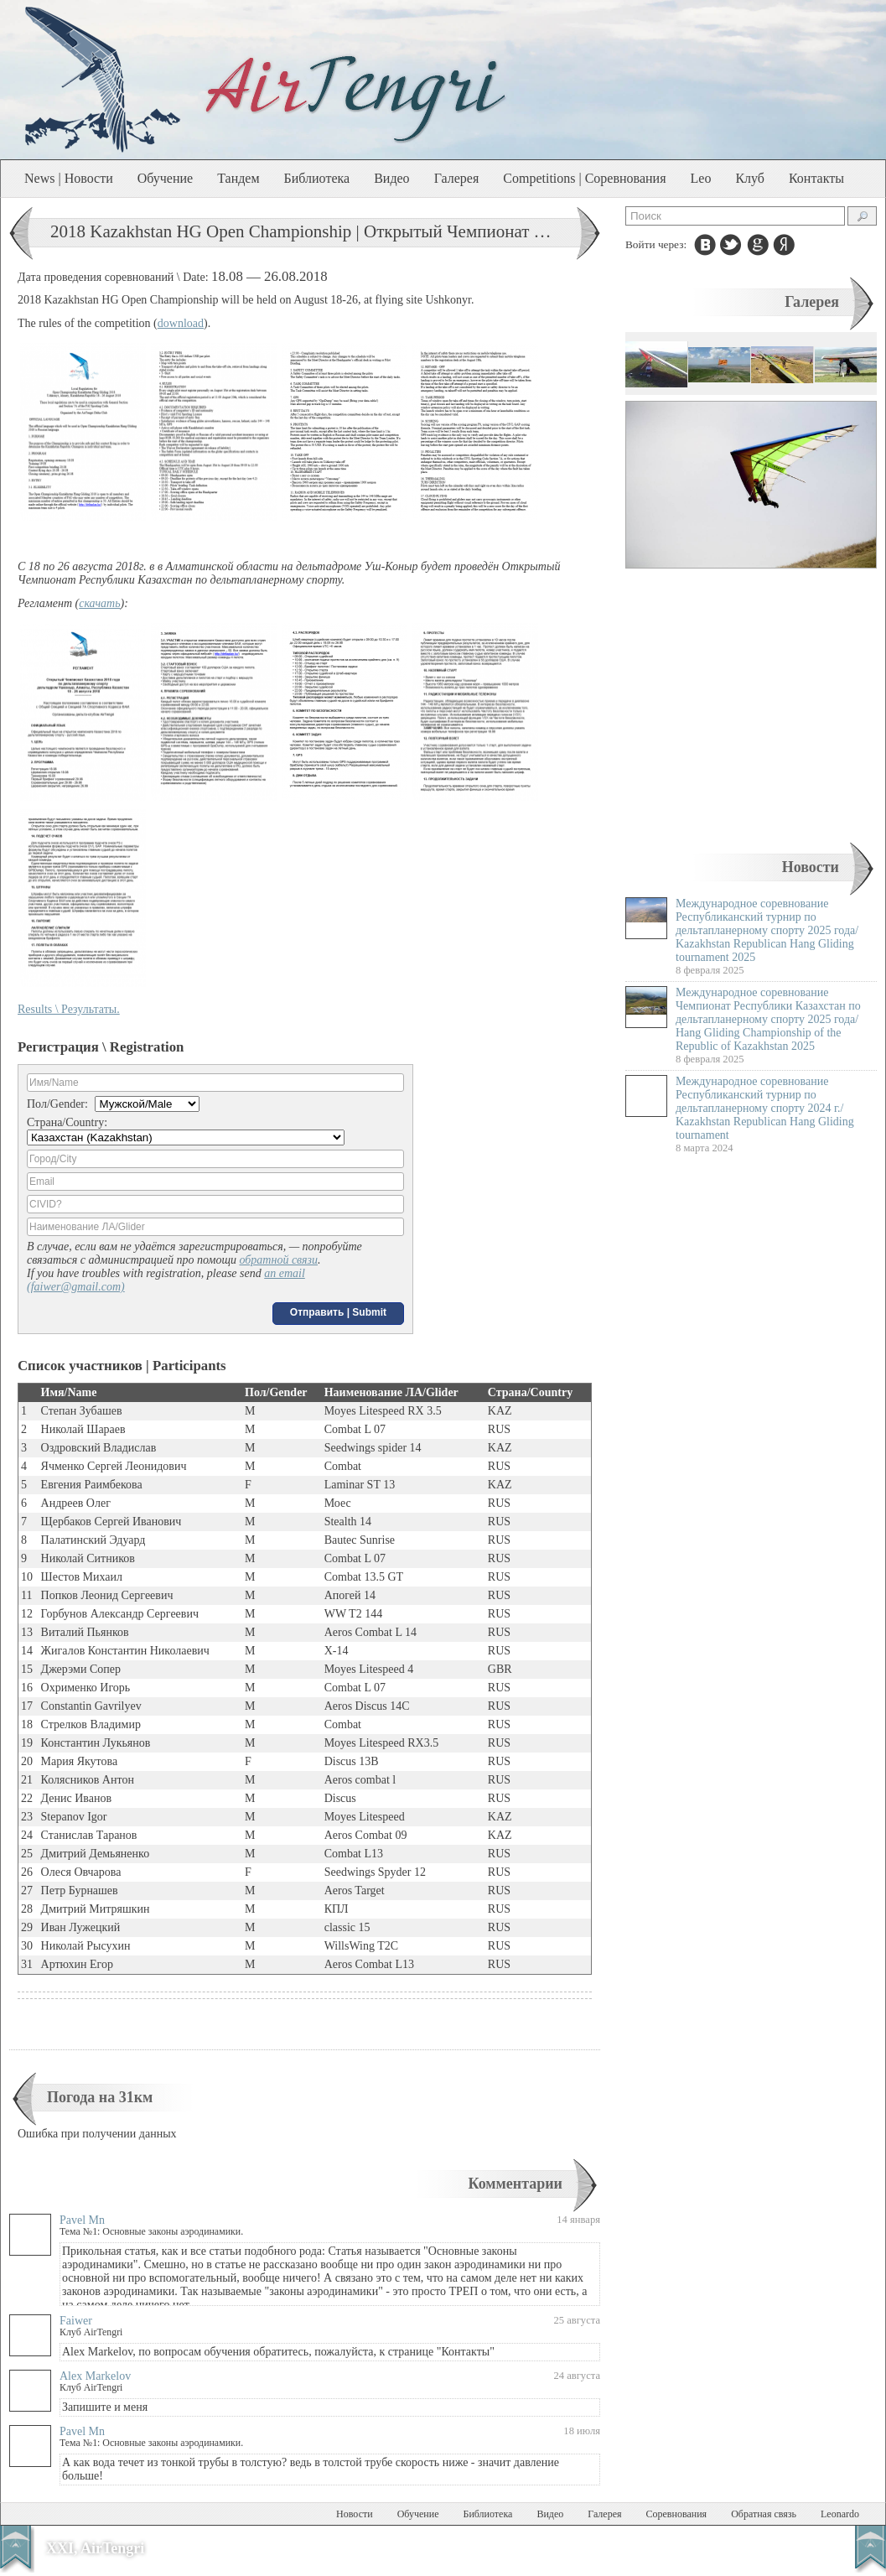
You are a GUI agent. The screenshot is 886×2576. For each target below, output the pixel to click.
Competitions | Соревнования (584, 178)
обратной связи (278, 1260)
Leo (701, 178)
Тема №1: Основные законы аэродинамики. (151, 2231)
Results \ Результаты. (69, 1009)
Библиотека (317, 178)
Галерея (456, 178)
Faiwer (76, 2320)
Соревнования (676, 2514)
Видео (391, 178)
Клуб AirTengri (91, 2332)
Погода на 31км (100, 2097)
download (181, 323)
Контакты (816, 178)
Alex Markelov (95, 2376)
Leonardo (840, 2514)
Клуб (749, 178)
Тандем (238, 178)
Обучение (165, 178)
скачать (99, 603)
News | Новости (68, 178)
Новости (810, 867)
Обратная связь (763, 2514)
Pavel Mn (82, 2220)
